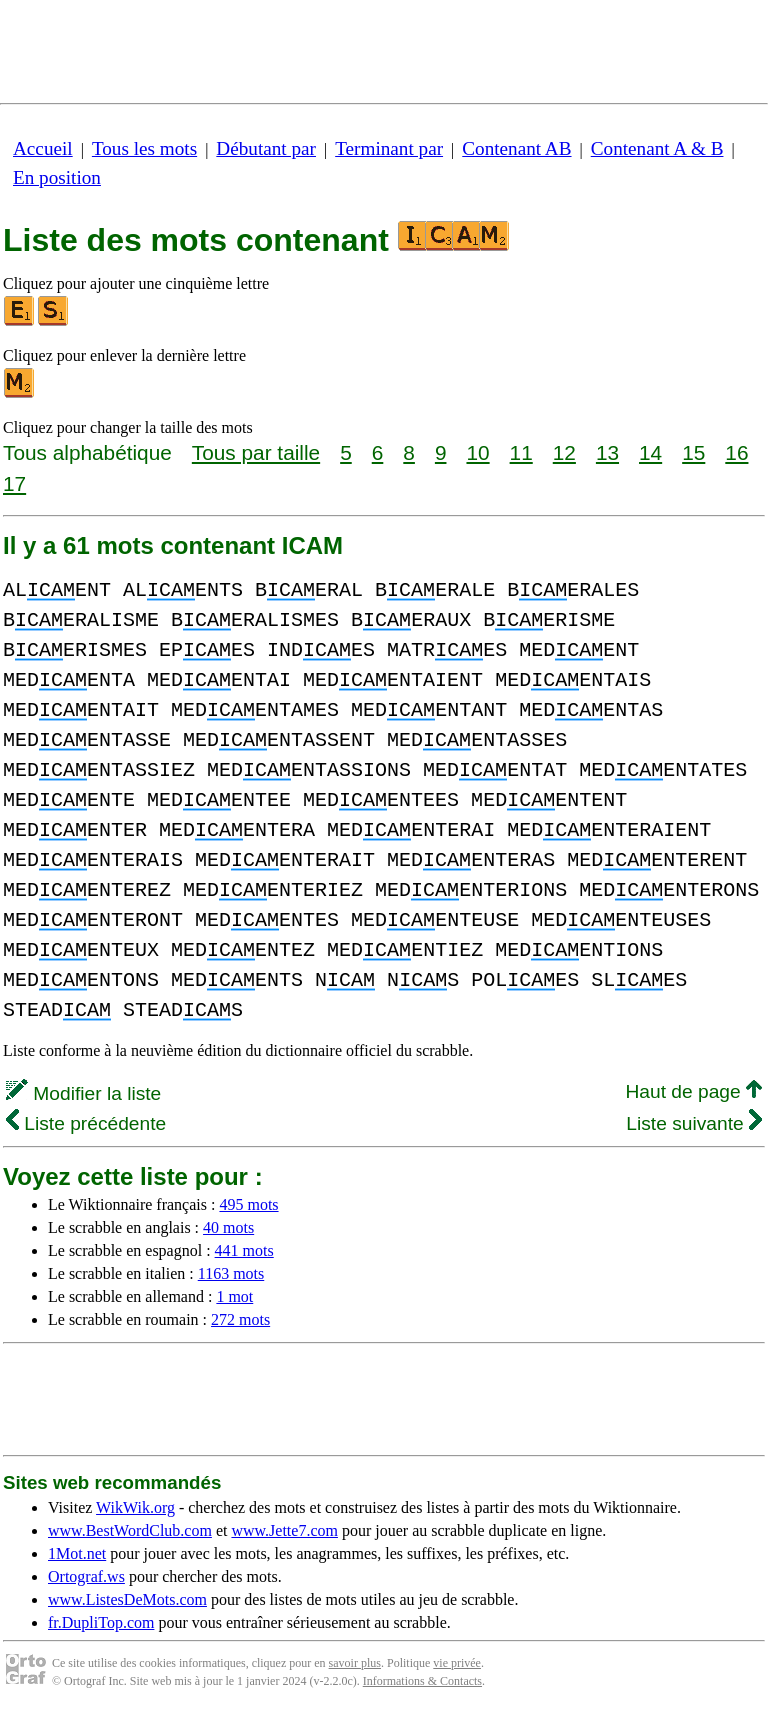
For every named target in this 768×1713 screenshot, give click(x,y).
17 (14, 483)
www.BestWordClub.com (130, 1530)
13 (607, 452)
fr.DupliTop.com (101, 1622)
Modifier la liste (83, 1093)
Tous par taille (256, 452)
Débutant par (266, 148)
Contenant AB (516, 148)
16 (736, 452)
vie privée (457, 1663)
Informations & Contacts (422, 1681)
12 (564, 452)
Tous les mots (144, 148)
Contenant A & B (657, 148)
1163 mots (231, 1273)
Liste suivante (694, 1123)
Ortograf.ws (86, 1576)
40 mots (228, 1227)
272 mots (240, 1319)
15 (693, 452)
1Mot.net (77, 1553)
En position (57, 177)
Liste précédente (86, 1123)
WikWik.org (135, 1507)
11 (521, 452)
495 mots (248, 1204)
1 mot (234, 1296)
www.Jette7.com (284, 1530)
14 (650, 452)
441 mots (244, 1250)
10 (477, 452)
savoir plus (355, 1663)
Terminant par (389, 148)
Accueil (43, 148)
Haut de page (693, 1091)
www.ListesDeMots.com (127, 1599)
